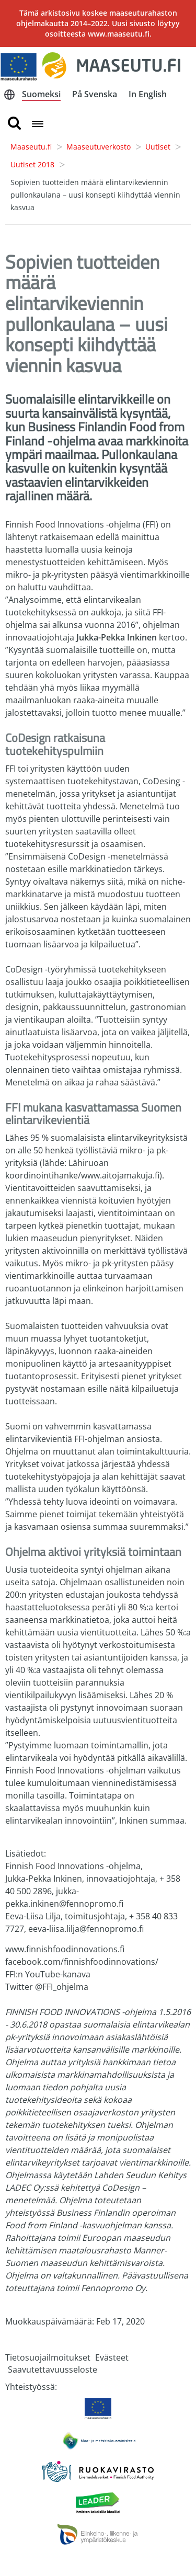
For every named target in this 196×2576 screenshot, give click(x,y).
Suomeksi (41, 94)
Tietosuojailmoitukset (47, 2357)
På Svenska (94, 94)
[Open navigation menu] (37, 125)
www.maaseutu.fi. (120, 34)
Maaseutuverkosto (98, 147)
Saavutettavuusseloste (52, 2369)
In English (148, 94)
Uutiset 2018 (32, 164)
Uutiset (157, 147)
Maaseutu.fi (31, 147)
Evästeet (112, 2357)
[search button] (14, 124)
